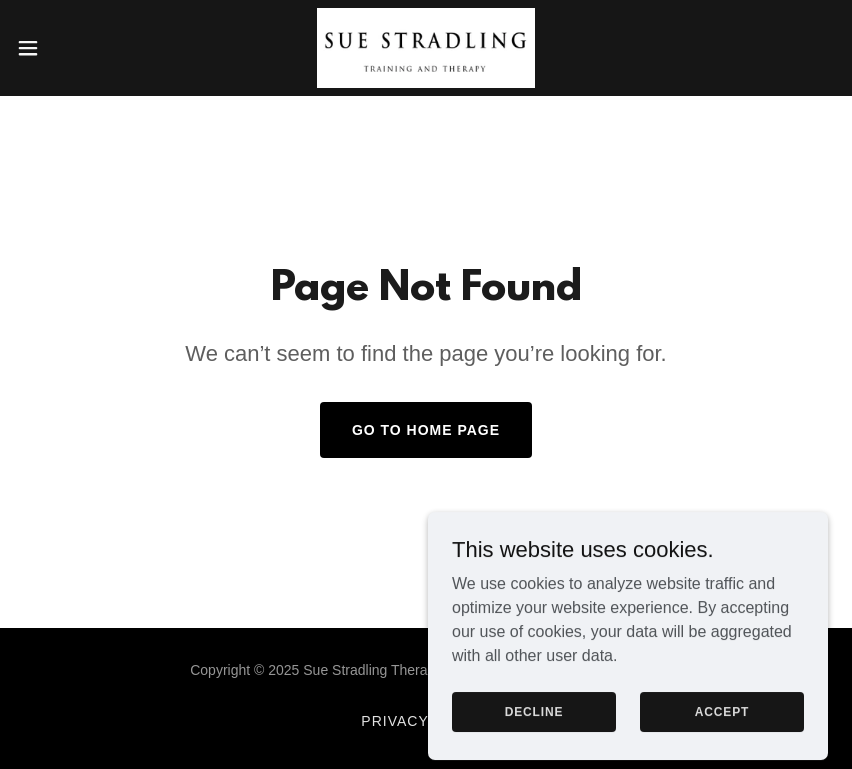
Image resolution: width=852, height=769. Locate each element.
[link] (425, 48)
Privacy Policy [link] (425, 721)
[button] (70, 48)
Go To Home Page (426, 430)
